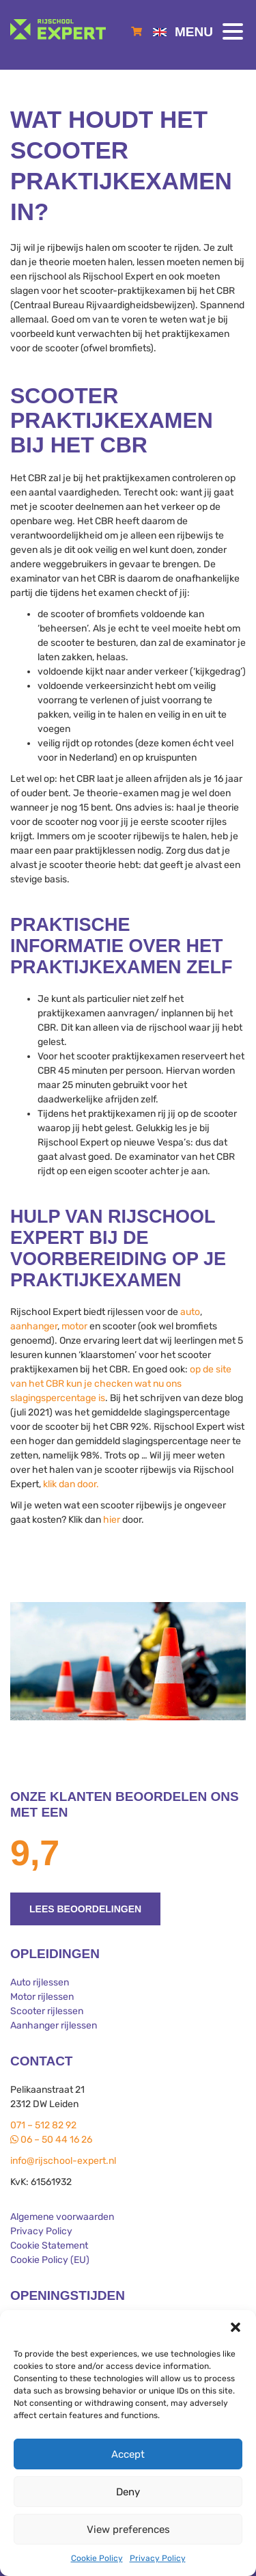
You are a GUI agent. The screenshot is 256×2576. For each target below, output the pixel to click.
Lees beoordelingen (85, 1908)
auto (190, 1312)
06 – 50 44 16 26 (51, 2139)
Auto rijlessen (39, 1982)
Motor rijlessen (42, 1997)
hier (111, 1520)
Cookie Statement (49, 2245)
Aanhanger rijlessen (53, 2025)
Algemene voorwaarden (62, 2217)
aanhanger (33, 1326)
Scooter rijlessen (46, 2011)
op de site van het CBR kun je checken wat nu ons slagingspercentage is (120, 1384)
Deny (128, 2492)
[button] (235, 2327)
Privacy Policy (158, 2558)
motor (74, 1326)
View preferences (128, 2529)
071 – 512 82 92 (43, 2125)
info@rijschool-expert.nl (63, 2161)
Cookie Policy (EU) (49, 2260)
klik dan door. (71, 1484)
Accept (128, 2454)
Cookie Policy (97, 2558)
